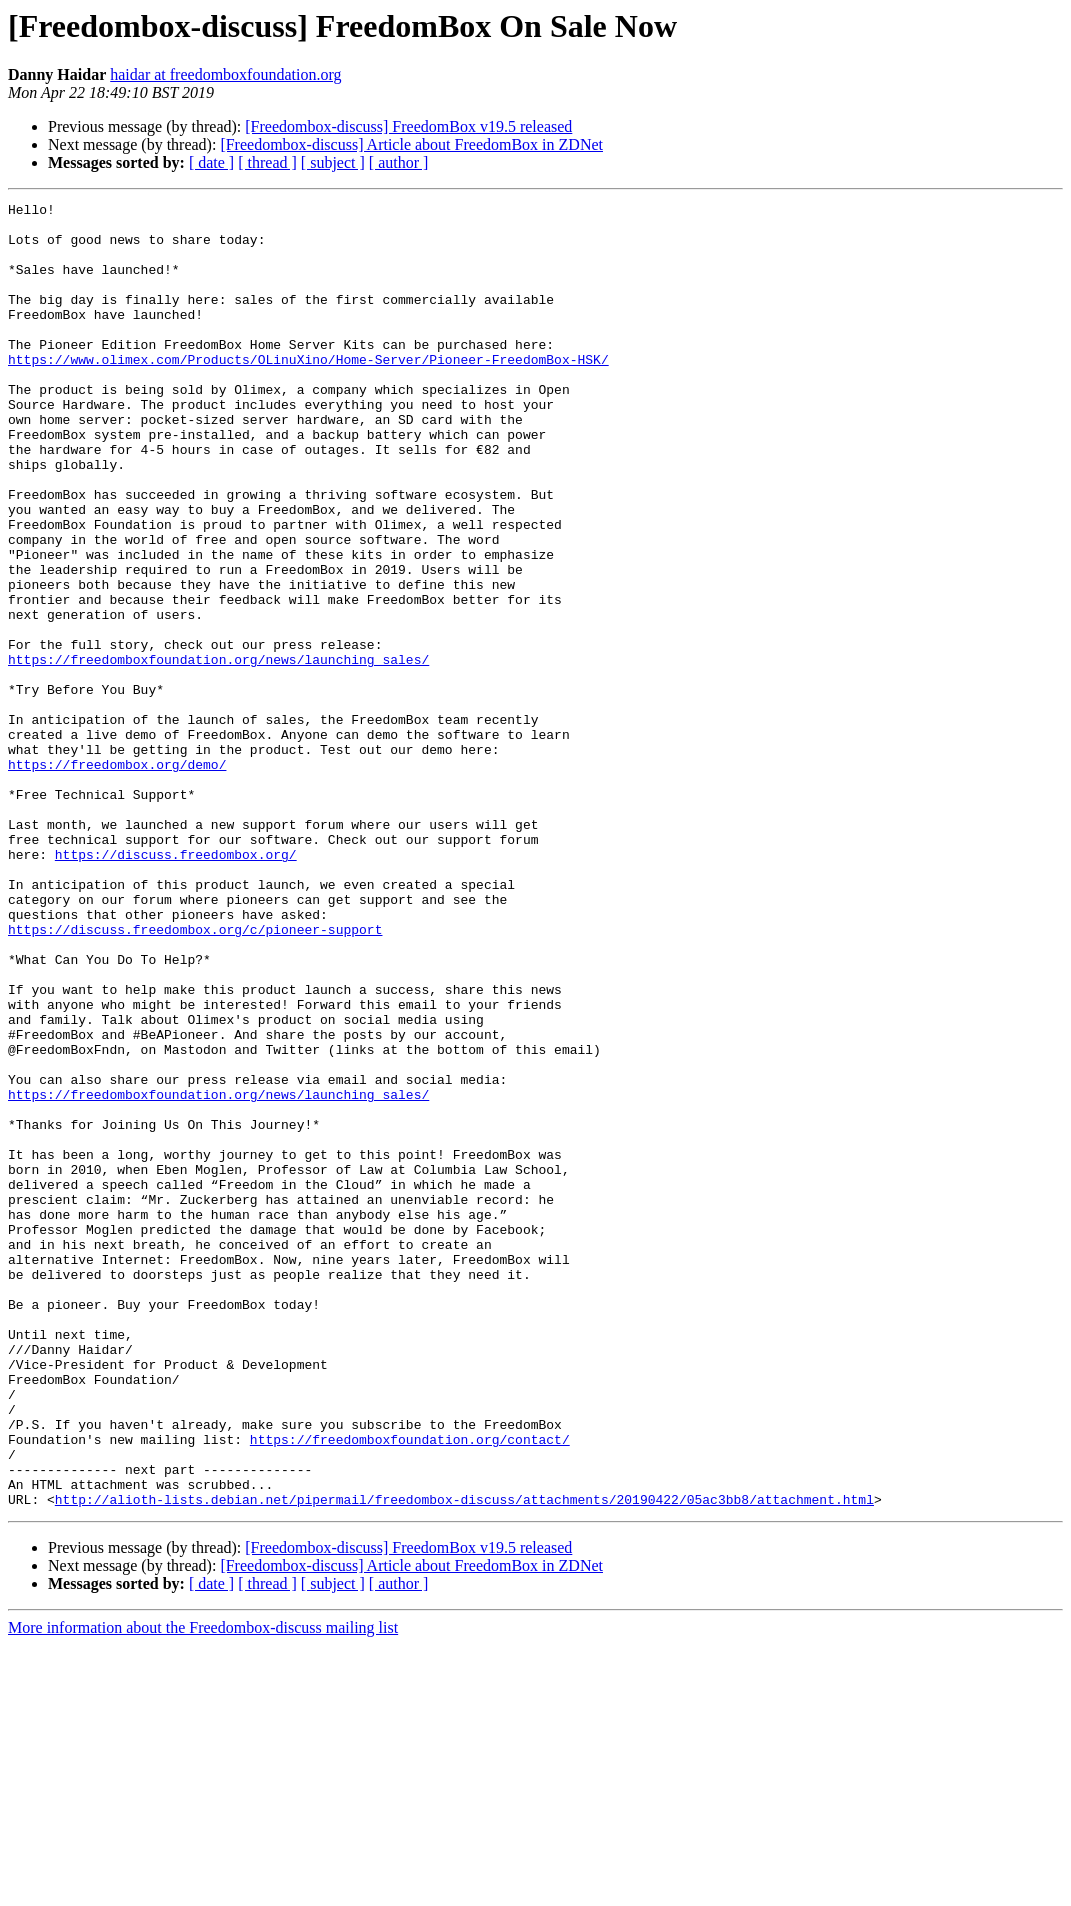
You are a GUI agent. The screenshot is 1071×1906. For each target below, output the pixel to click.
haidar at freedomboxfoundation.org (225, 74)
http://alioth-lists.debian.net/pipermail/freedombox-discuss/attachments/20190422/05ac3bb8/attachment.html (464, 1760)
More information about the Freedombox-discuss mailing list (203, 1888)
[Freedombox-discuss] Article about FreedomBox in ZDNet (411, 144)
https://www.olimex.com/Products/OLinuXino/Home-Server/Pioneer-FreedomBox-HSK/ (308, 392)
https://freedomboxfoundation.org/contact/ (410, 1688)
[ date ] (211, 162)
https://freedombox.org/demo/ (117, 878)
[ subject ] (333, 162)
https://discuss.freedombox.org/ (176, 986)
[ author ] (399, 162)
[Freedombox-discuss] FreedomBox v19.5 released (408, 126)
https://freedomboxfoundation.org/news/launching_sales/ (218, 752)
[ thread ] (267, 162)
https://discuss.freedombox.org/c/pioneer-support (195, 1076)
